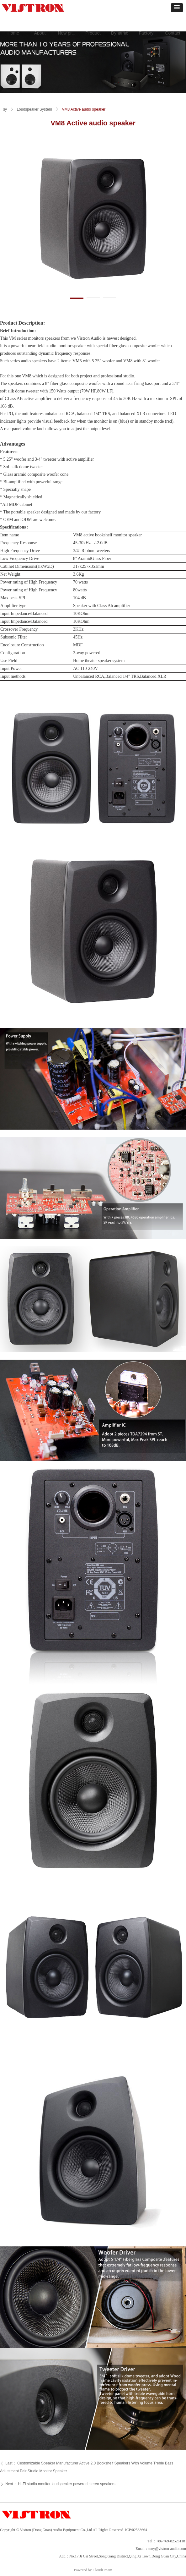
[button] (177, 7)
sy (5, 109)
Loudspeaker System (34, 109)
